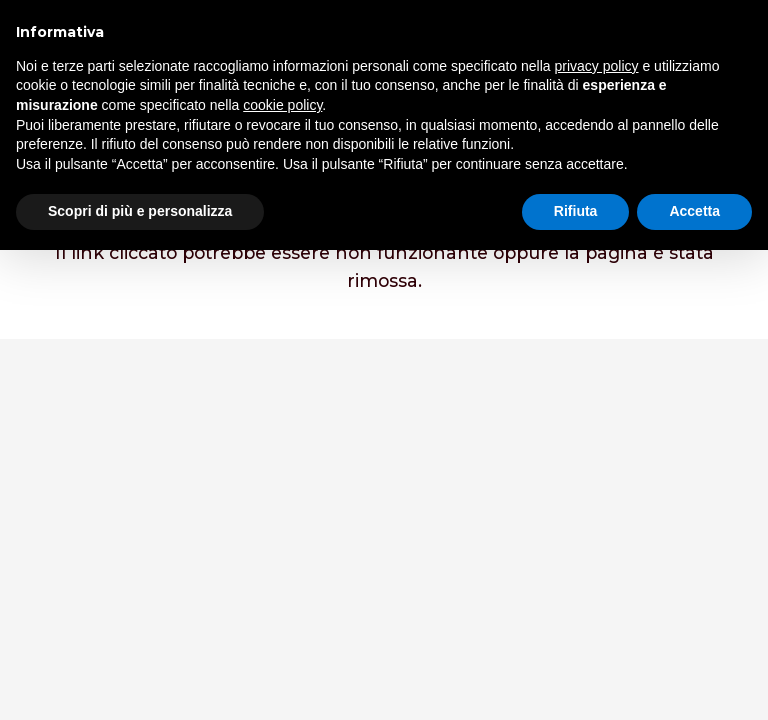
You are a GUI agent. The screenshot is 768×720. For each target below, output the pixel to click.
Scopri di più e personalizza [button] (140, 211)
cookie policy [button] (282, 105)
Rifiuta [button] (576, 211)
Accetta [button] (694, 211)
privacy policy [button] (597, 66)
